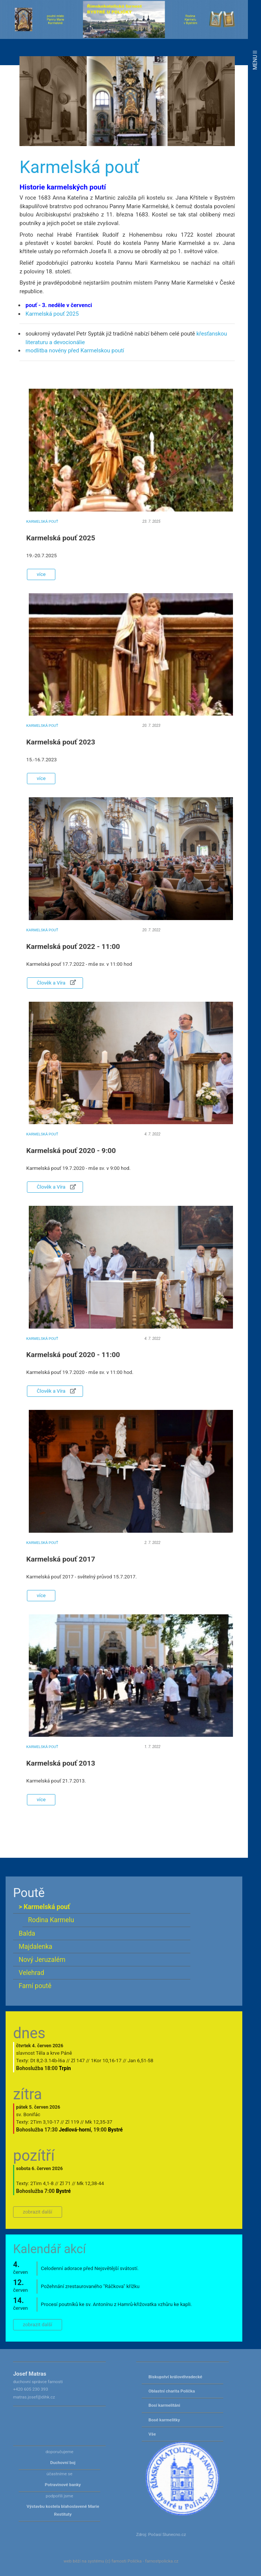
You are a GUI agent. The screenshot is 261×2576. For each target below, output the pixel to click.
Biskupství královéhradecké (175, 2376)
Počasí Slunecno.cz (167, 2534)
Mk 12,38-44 (90, 2183)
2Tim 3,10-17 (44, 2122)
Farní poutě (35, 1986)
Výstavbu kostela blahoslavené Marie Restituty (63, 2510)
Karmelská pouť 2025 (52, 313)
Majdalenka (35, 1946)
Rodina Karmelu (51, 1920)
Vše (152, 2434)
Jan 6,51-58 (140, 2060)
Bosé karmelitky (164, 2419)
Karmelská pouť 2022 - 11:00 (73, 946)
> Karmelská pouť (44, 1907)
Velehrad (31, 1972)
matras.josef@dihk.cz (34, 2397)
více (41, 574)
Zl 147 (78, 2060)
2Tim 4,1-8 (41, 2183)
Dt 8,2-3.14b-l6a (47, 2060)
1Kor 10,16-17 (106, 2060)
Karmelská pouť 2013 (60, 1763)
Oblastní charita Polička (171, 2391)
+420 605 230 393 (30, 2389)
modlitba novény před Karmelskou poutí (74, 350)
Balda (27, 1933)
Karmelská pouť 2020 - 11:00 (73, 1354)
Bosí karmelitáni (164, 2405)
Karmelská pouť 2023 (60, 742)
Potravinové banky (63, 2484)
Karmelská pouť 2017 (60, 1559)
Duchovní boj (63, 2462)
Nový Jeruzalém (42, 1959)
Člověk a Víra (55, 983)
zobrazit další (37, 2212)
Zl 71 (65, 2183)
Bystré (115, 2130)
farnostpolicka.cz (161, 2561)
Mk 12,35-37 (99, 2122)
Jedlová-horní (75, 2130)
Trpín (65, 2068)
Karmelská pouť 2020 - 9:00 (71, 1150)
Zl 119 (72, 2122)
